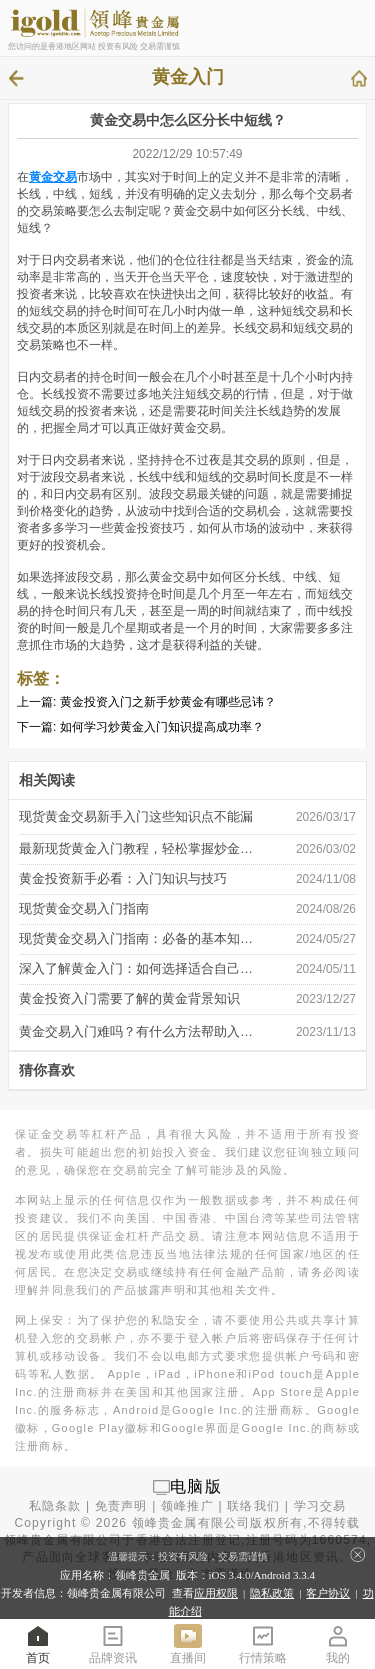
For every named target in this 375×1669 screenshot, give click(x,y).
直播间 (188, 1643)
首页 (38, 1643)
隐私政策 (272, 1593)
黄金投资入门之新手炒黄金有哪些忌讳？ (168, 702)
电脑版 (196, 1486)
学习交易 (320, 1506)
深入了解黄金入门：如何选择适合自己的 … (137, 968)
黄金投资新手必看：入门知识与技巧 (123, 878)
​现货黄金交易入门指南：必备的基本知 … (137, 938)
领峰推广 (187, 1506)
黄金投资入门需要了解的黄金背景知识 (129, 998)
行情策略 (263, 1643)
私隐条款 (55, 1506)
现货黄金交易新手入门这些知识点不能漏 (136, 816)
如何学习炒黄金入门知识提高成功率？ (162, 727)
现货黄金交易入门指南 (84, 908)
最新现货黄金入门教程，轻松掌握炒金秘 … (137, 848)
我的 (338, 1643)
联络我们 (253, 1506)
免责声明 (121, 1506)
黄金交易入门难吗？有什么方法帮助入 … (137, 1031)
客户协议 (328, 1593)
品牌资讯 (113, 1643)
